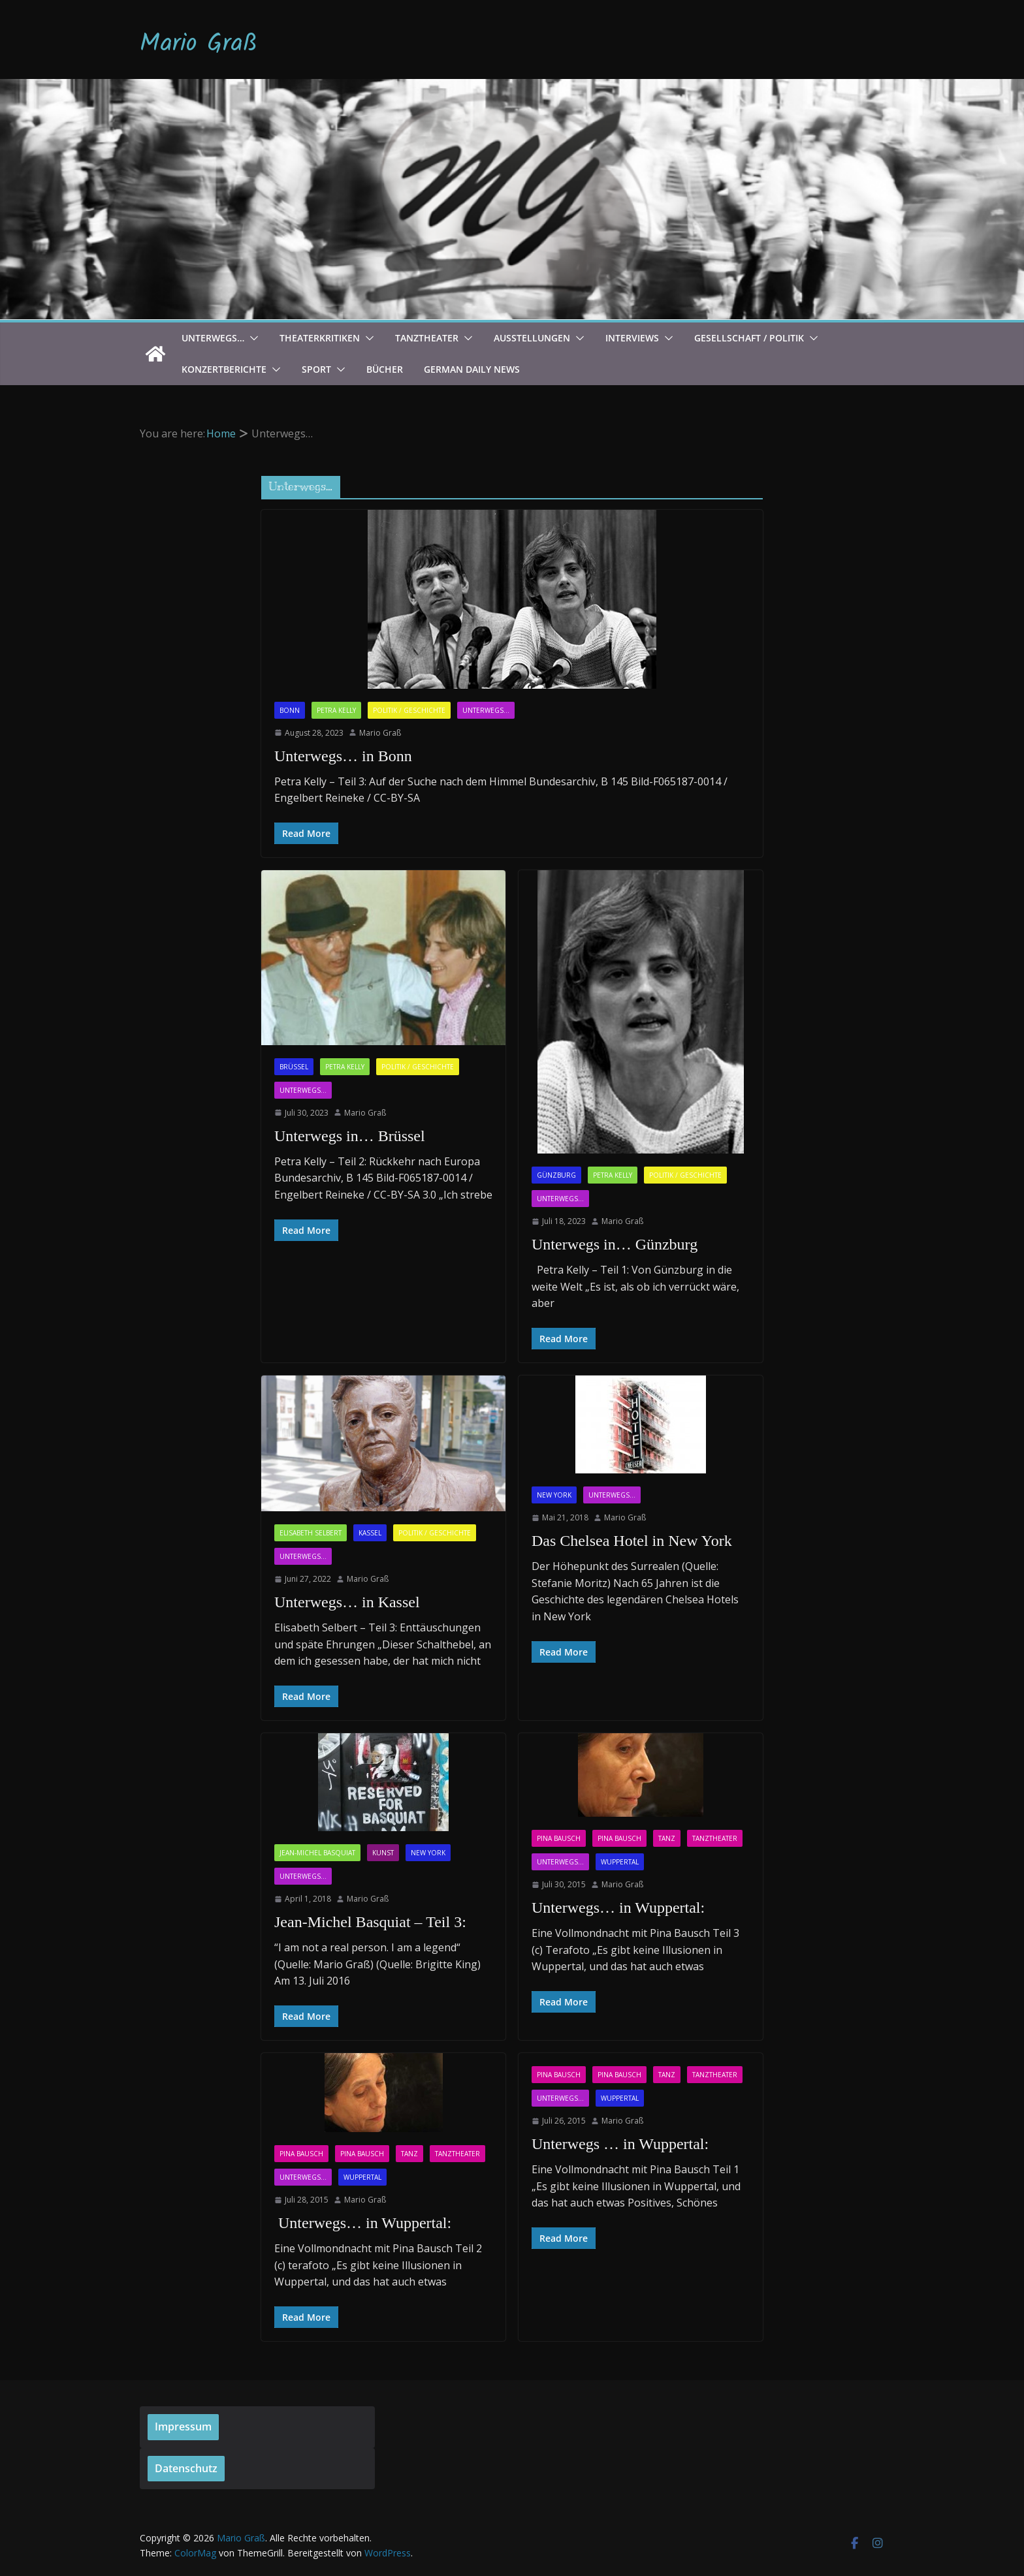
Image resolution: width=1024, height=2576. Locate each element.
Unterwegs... (485, 710)
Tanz (666, 1838)
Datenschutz (186, 2468)
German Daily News (472, 369)
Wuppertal (620, 1861)
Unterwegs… (213, 338)
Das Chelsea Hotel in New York (632, 1540)
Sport (316, 369)
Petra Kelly (336, 710)
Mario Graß (198, 44)
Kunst (383, 1852)
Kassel (370, 1532)
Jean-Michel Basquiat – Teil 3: (370, 1921)
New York (554, 1495)
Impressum (183, 2426)
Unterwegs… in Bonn (343, 755)
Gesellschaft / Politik (749, 338)
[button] (251, 338)
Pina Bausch (559, 1838)
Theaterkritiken (320, 338)
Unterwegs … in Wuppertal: (620, 2143)
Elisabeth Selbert (311, 1532)
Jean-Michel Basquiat (317, 1852)
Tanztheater (426, 338)
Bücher (384, 369)
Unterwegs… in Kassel (347, 1602)
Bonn (290, 710)
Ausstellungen (532, 338)
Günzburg (556, 1175)
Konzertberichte (224, 369)
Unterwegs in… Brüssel (349, 1135)
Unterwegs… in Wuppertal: (618, 1907)
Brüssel (294, 1066)
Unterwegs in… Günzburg (614, 1244)
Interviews (632, 338)
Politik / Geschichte (409, 710)
